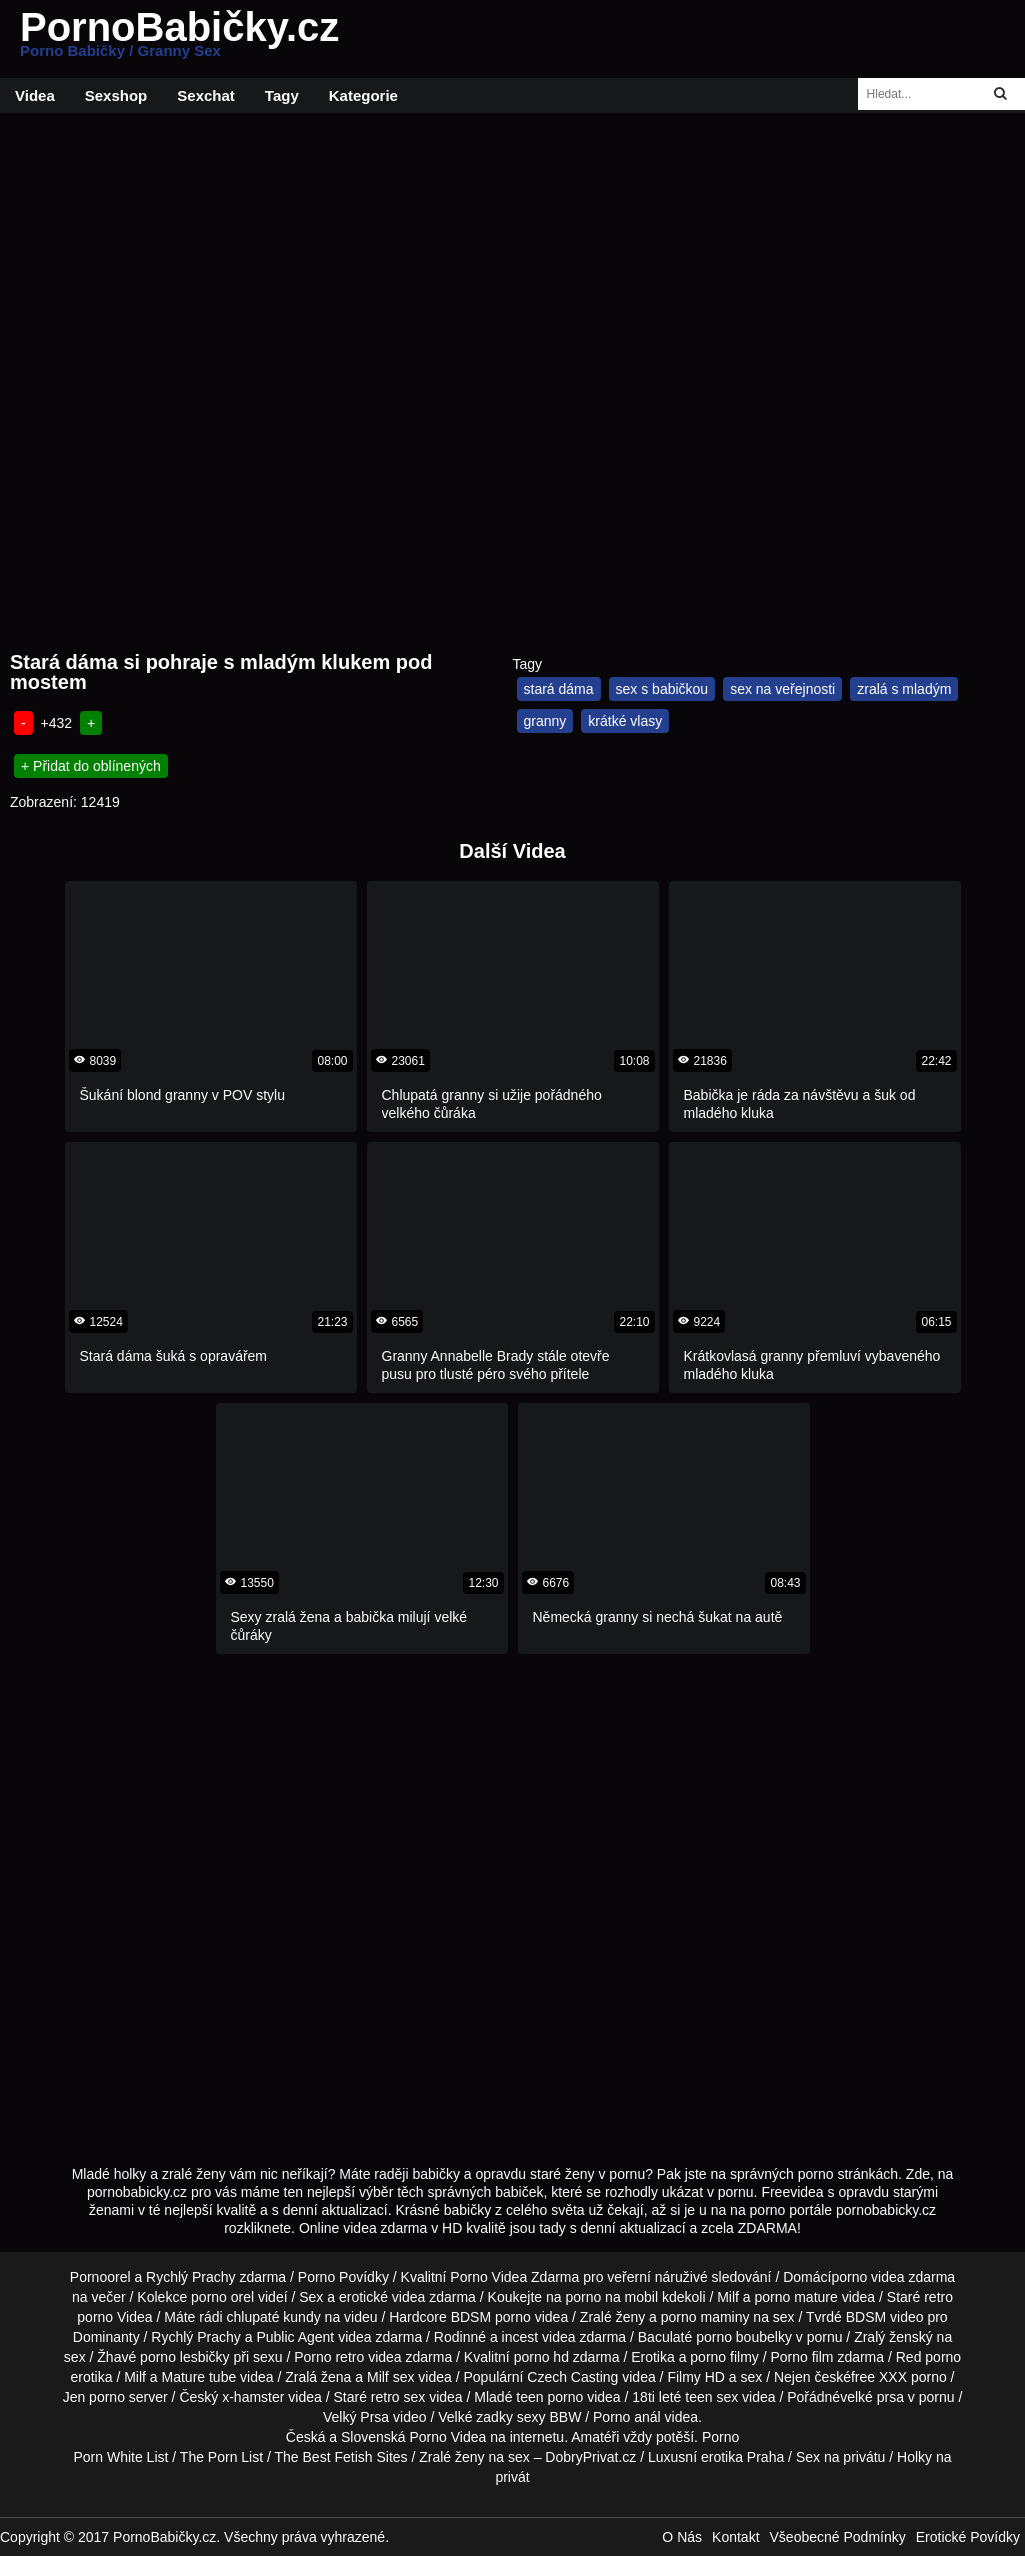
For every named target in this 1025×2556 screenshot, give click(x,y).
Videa (35, 95)
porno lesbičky (185, 2357)
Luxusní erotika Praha (716, 2457)
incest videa (539, 2337)
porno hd (541, 2357)
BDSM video (885, 2317)
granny (545, 721)
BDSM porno (491, 2317)
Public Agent (295, 2337)
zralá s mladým (904, 689)
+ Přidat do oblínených (91, 766)
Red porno (928, 2357)
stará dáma (559, 689)
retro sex (398, 2397)
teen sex (711, 2397)
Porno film (801, 2357)
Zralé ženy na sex (474, 2457)
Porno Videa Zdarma (514, 2277)
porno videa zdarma (893, 2277)
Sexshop (116, 95)
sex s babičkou (662, 689)
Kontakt (735, 2537)
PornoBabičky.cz (179, 39)
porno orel (222, 2297)
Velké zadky (475, 2417)
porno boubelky (744, 2337)
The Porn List (221, 2457)
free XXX (879, 2377)
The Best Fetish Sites (341, 2457)
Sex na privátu (841, 2457)
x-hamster (253, 2397)
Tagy (282, 95)
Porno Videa (448, 2437)
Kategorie (363, 95)
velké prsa (872, 2397)
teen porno (549, 2397)
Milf (378, 2377)
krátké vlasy (625, 721)
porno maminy (705, 2317)
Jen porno (94, 2397)
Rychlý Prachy (190, 2277)
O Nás (682, 2537)
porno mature (796, 2297)
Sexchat (206, 95)
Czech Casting (572, 2377)
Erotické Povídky (968, 2537)
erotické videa (382, 2297)
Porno (720, 2437)
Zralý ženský (893, 2337)
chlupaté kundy (274, 2317)
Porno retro (329, 2357)
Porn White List (120, 2457)
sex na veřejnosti (782, 689)
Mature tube (199, 2377)
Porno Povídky (343, 2277)
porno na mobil (611, 2297)
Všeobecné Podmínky (838, 2537)
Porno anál (627, 2417)
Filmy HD (696, 2377)
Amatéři (595, 2437)
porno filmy (724, 2357)
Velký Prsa (356, 2417)
